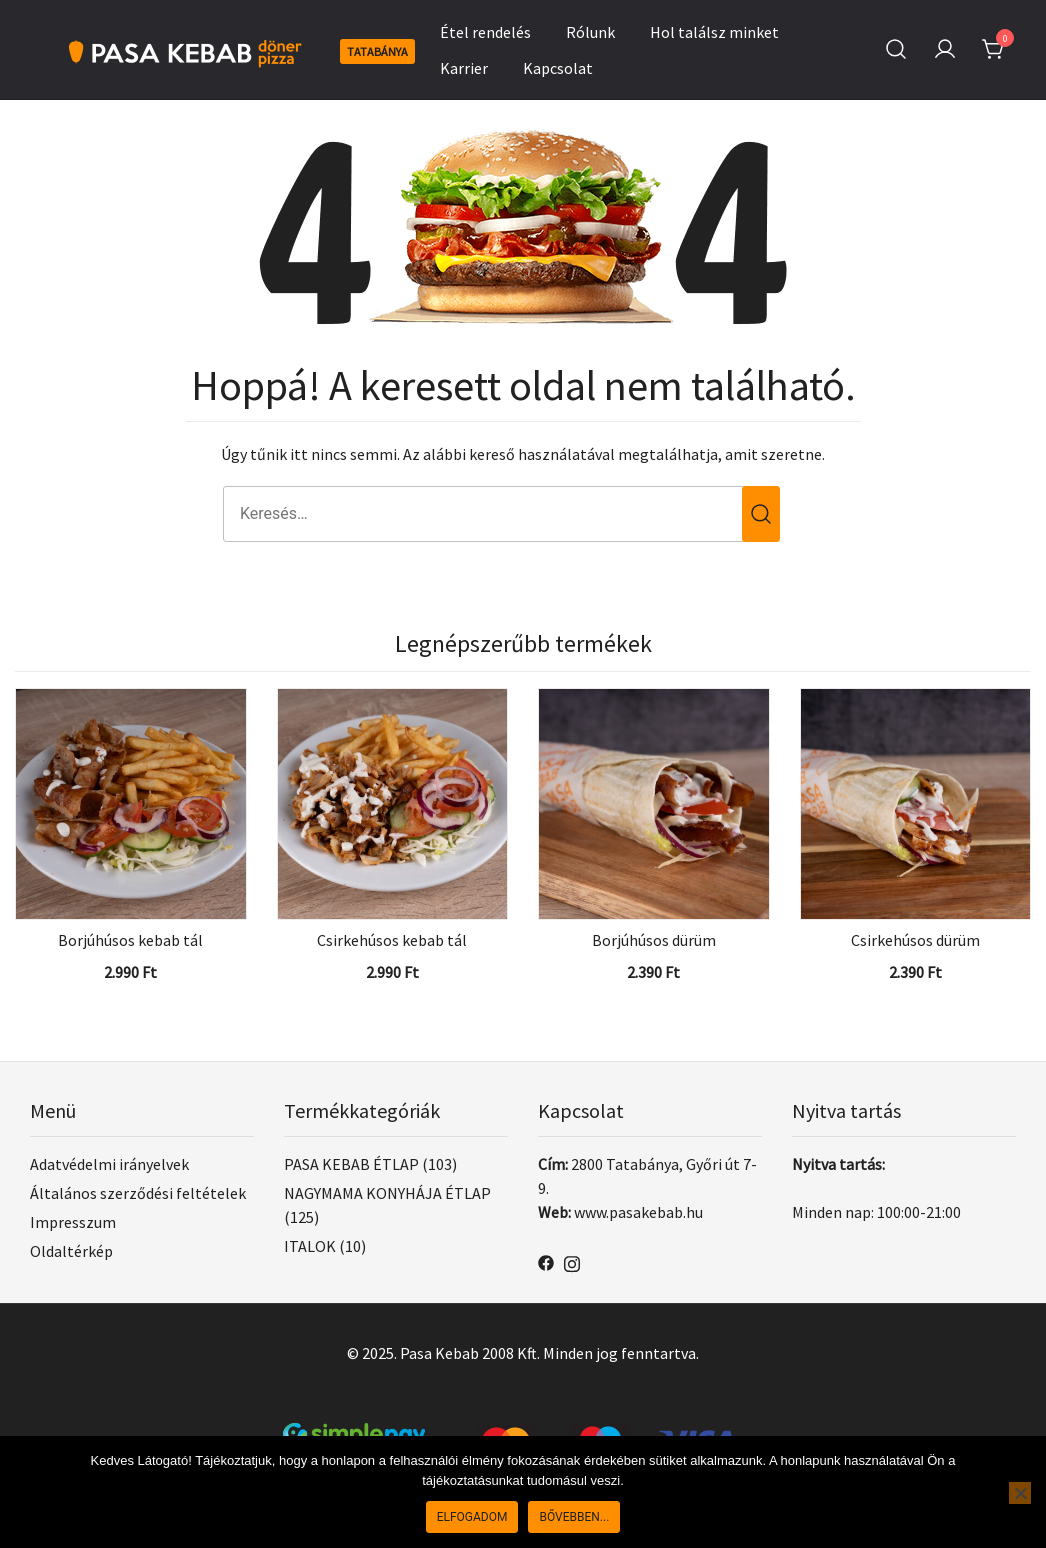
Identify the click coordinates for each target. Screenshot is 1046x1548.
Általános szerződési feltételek (138, 1193)
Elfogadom (472, 1517)
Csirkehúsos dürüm (915, 940)
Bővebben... (574, 1517)
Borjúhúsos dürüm (654, 940)
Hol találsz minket (714, 32)
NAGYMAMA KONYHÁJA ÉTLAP (387, 1193)
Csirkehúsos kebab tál (392, 940)
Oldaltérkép (71, 1251)
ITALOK (310, 1246)
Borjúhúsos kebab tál (130, 940)
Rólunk (590, 32)
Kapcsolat (558, 68)
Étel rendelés (485, 32)
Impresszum (73, 1222)
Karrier (464, 68)
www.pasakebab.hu (638, 1212)
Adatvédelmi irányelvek (109, 1164)
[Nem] (1020, 1493)
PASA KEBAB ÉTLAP (351, 1164)
